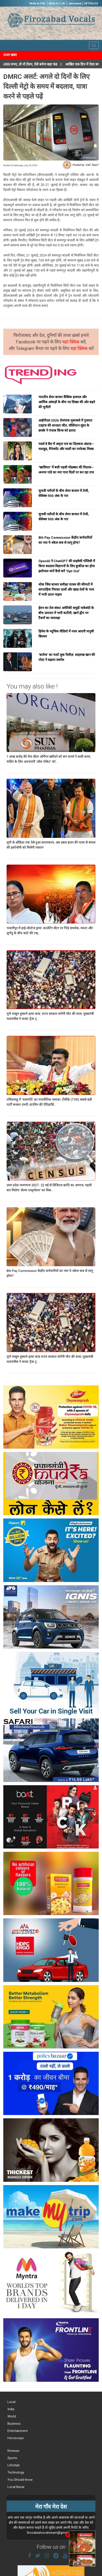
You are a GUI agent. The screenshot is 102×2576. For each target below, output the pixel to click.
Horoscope (15, 2438)
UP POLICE (91, 3)
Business (14, 2424)
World (11, 2416)
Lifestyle (13, 2465)
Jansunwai (74, 3)
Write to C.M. (57, 3)
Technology (15, 2472)
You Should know (20, 2480)
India (10, 2409)
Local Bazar (16, 2487)
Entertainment (17, 2431)
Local (11, 2402)
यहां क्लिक (71, 341)
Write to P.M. (37, 3)
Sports (12, 2458)
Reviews (13, 2451)
